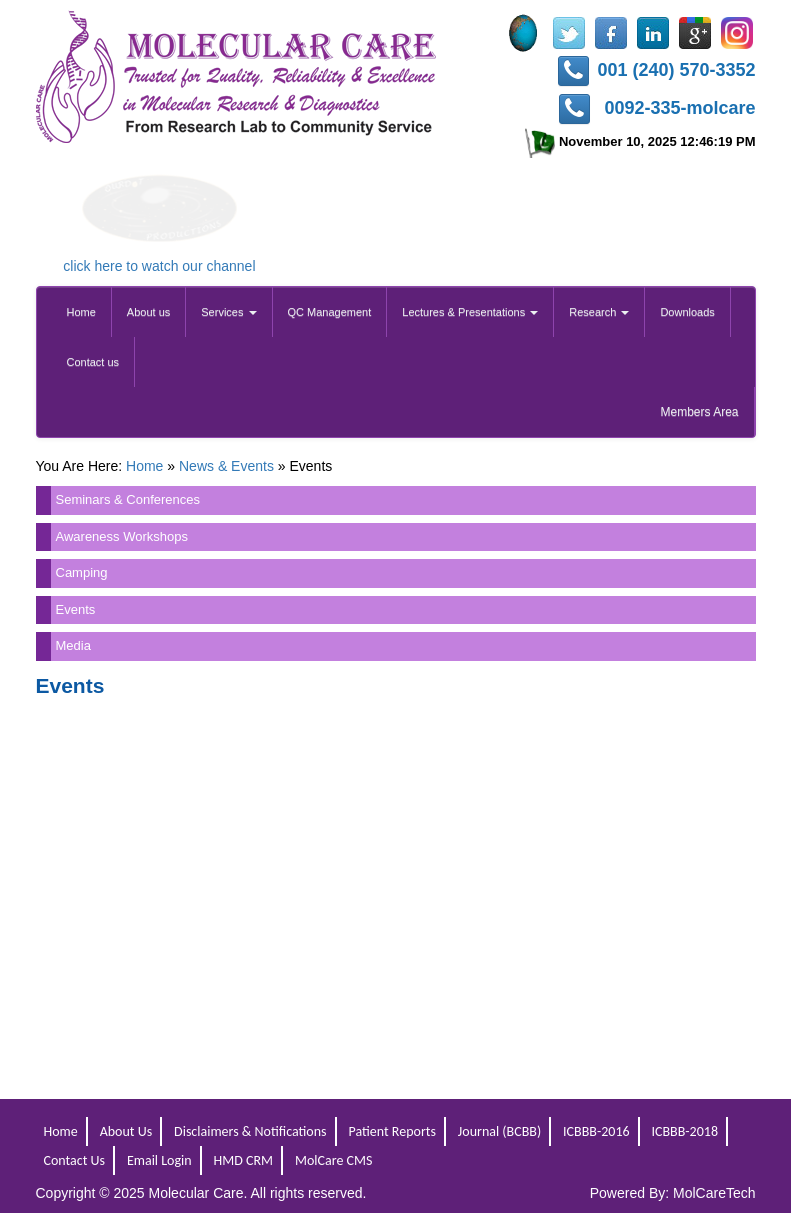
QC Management (330, 312)
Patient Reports (391, 1131)
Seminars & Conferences (128, 499)
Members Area (699, 412)
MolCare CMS (333, 1160)
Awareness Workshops (122, 536)
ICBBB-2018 (684, 1131)
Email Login (159, 1160)
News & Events (226, 466)
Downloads (687, 312)
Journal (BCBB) (499, 1131)
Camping (82, 572)
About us (148, 312)
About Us (126, 1131)
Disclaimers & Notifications (250, 1131)
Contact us (93, 362)
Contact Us (75, 1160)
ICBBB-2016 (596, 1131)
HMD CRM (244, 1160)
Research (599, 312)
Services (228, 312)
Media (73, 645)
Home (81, 312)
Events (76, 609)
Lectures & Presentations (470, 312)
